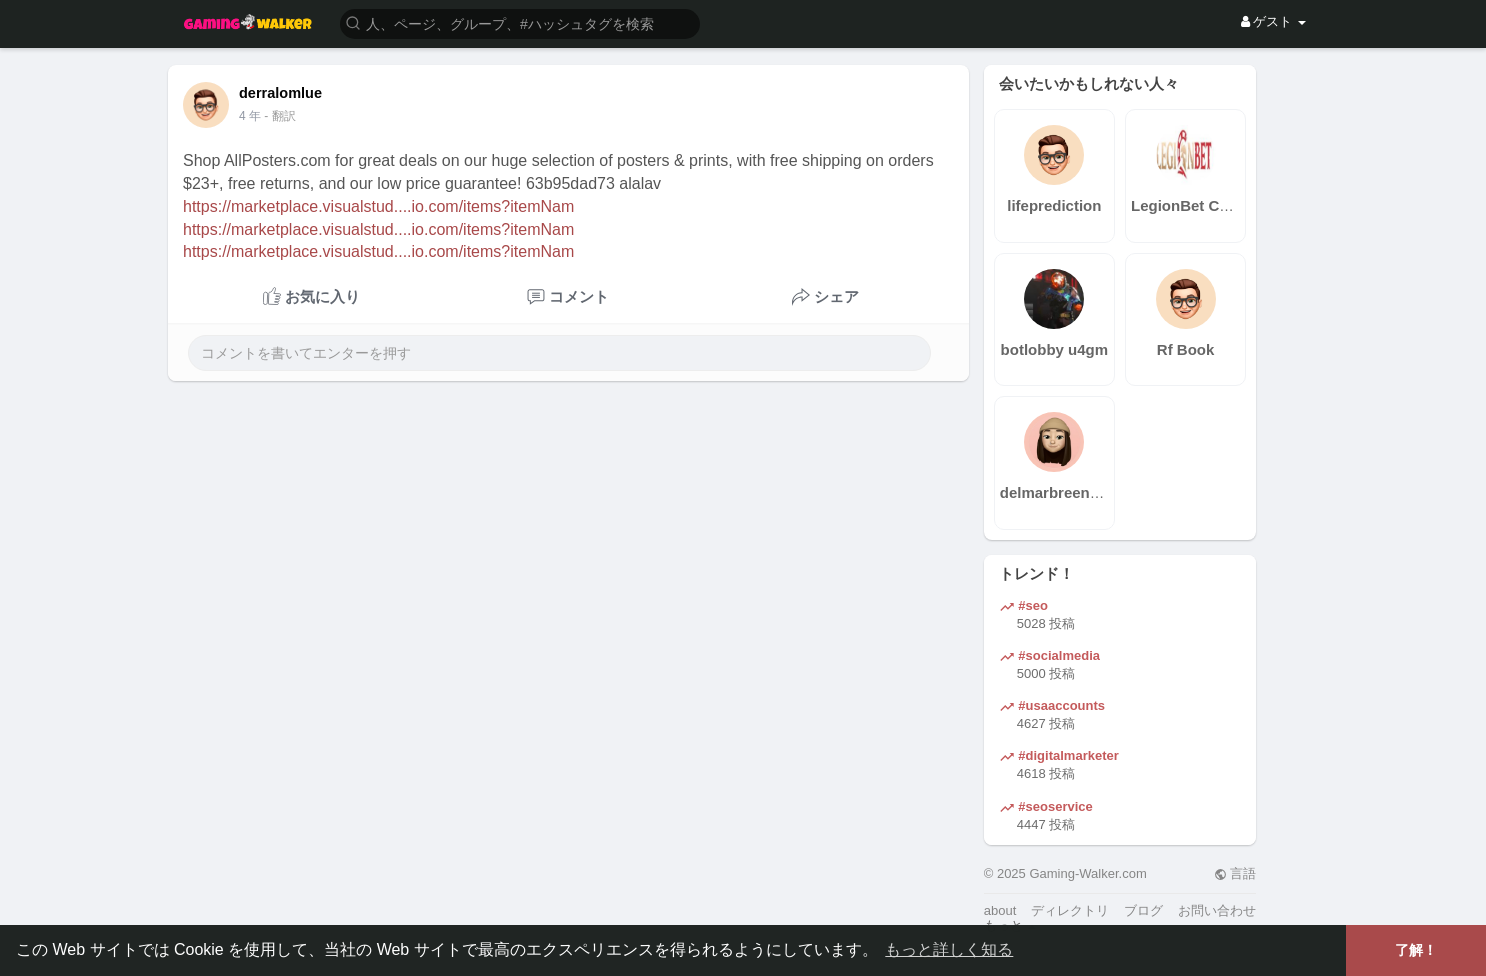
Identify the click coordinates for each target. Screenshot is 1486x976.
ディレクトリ (1070, 910)
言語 (1235, 873)
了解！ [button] (1416, 950)
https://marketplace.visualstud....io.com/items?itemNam (378, 206)
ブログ (1143, 910)
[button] (520, 22)
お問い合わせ (1217, 910)
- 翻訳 (279, 116)
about (1000, 910)
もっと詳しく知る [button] (949, 949)
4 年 (250, 116)
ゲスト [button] (1273, 21)
